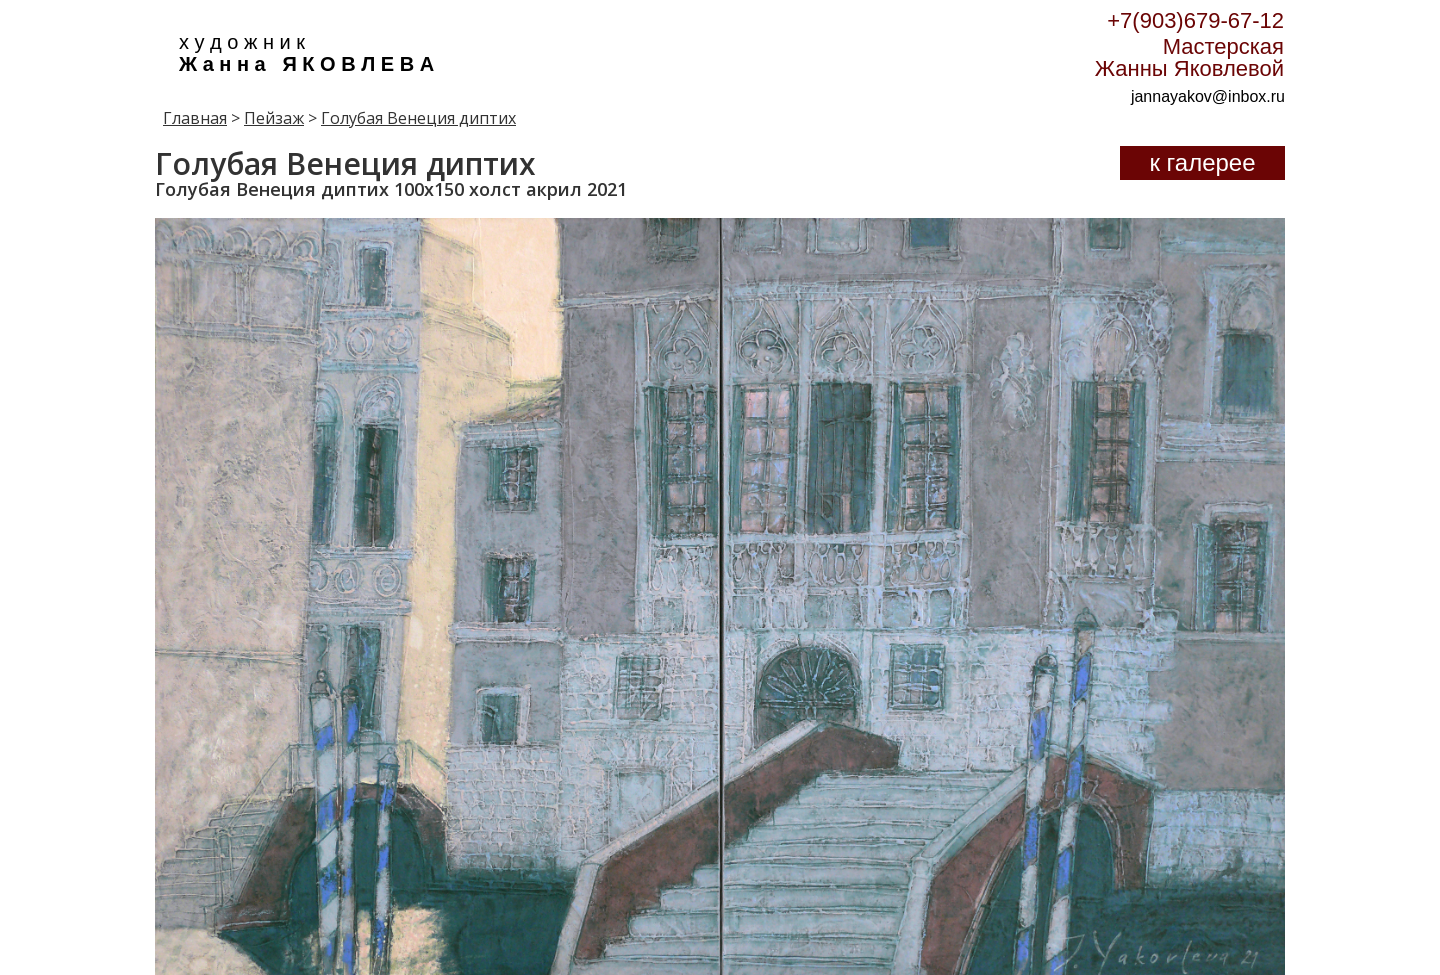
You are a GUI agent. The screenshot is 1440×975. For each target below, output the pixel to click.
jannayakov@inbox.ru (1208, 96)
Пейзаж (274, 118)
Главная (195, 118)
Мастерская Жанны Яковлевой (1189, 57)
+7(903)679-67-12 (1195, 20)
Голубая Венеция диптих (418, 118)
